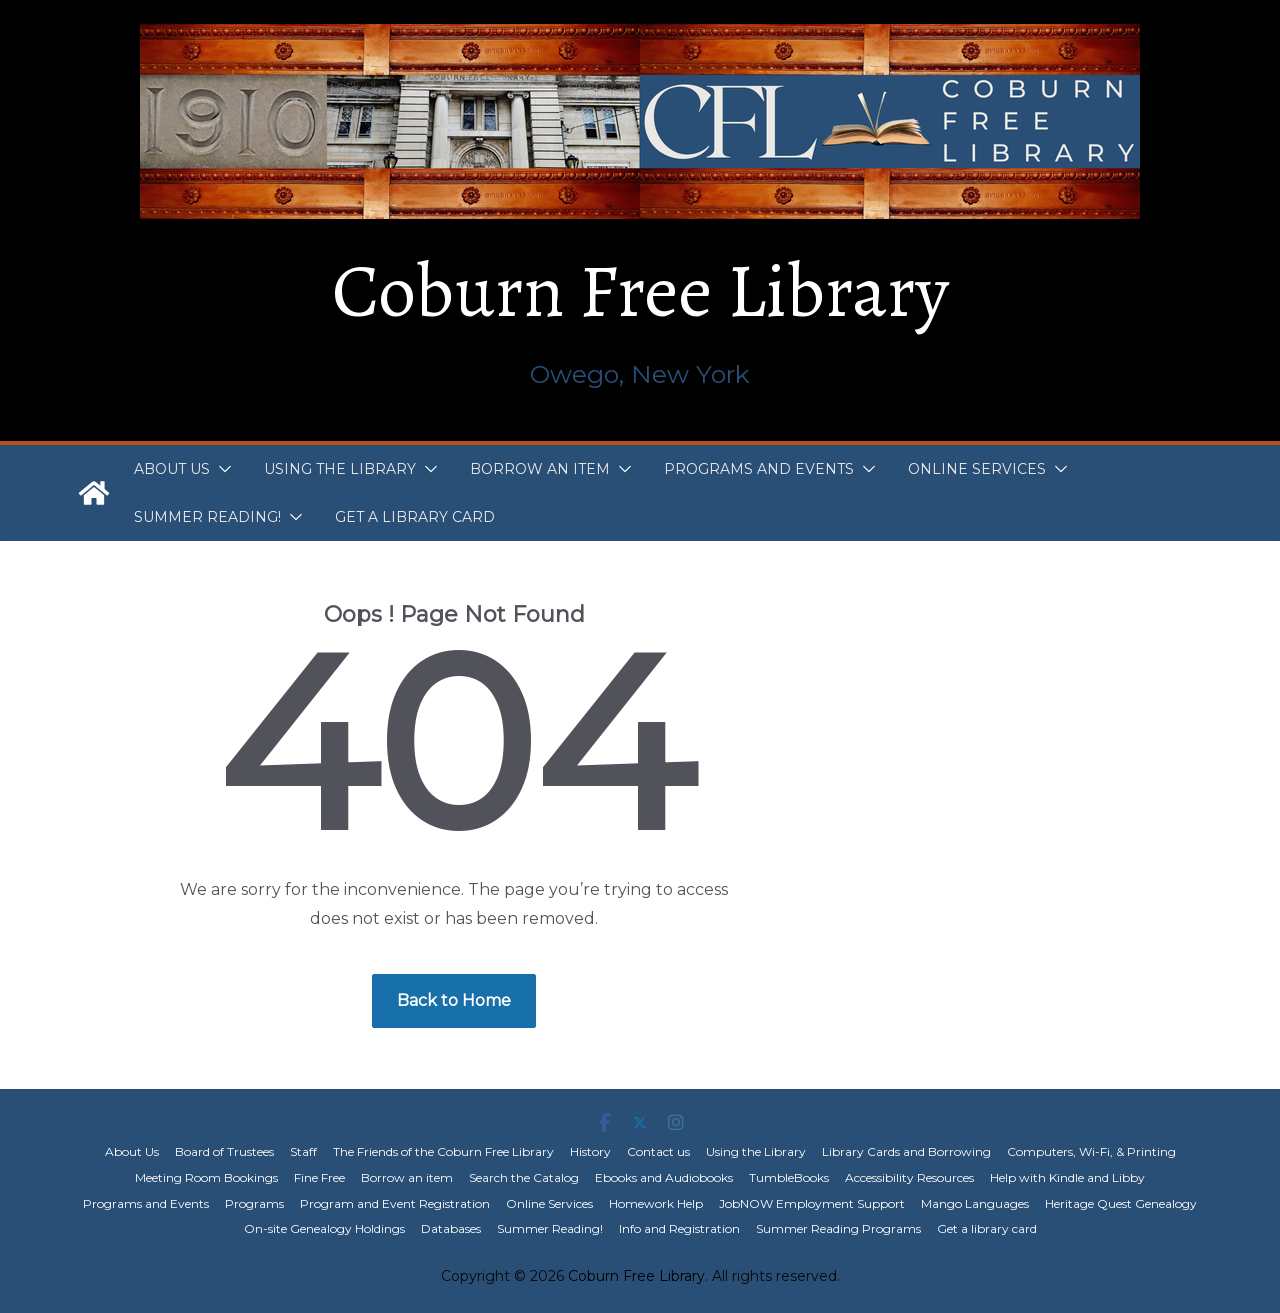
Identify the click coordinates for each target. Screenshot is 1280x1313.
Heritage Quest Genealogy (1121, 1203)
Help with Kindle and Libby (1067, 1177)
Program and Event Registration (395, 1203)
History (590, 1151)
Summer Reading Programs (838, 1228)
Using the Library (340, 469)
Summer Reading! (207, 517)
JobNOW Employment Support (812, 1203)
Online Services (977, 469)
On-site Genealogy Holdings (324, 1228)
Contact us (658, 1151)
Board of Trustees (224, 1151)
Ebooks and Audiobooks (664, 1177)
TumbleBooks (789, 1177)
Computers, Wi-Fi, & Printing (1091, 1151)
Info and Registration (679, 1228)
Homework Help (656, 1203)
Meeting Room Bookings (206, 1177)
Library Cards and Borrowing (906, 1151)
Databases (451, 1228)
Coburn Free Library (640, 291)
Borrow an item (540, 469)
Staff (303, 1151)
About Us (172, 469)
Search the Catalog (524, 1177)
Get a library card (415, 517)
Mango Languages (975, 1203)
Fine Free (319, 1177)
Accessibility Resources (909, 1177)
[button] (221, 469)
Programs (254, 1203)
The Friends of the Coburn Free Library (443, 1151)
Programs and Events (759, 469)
